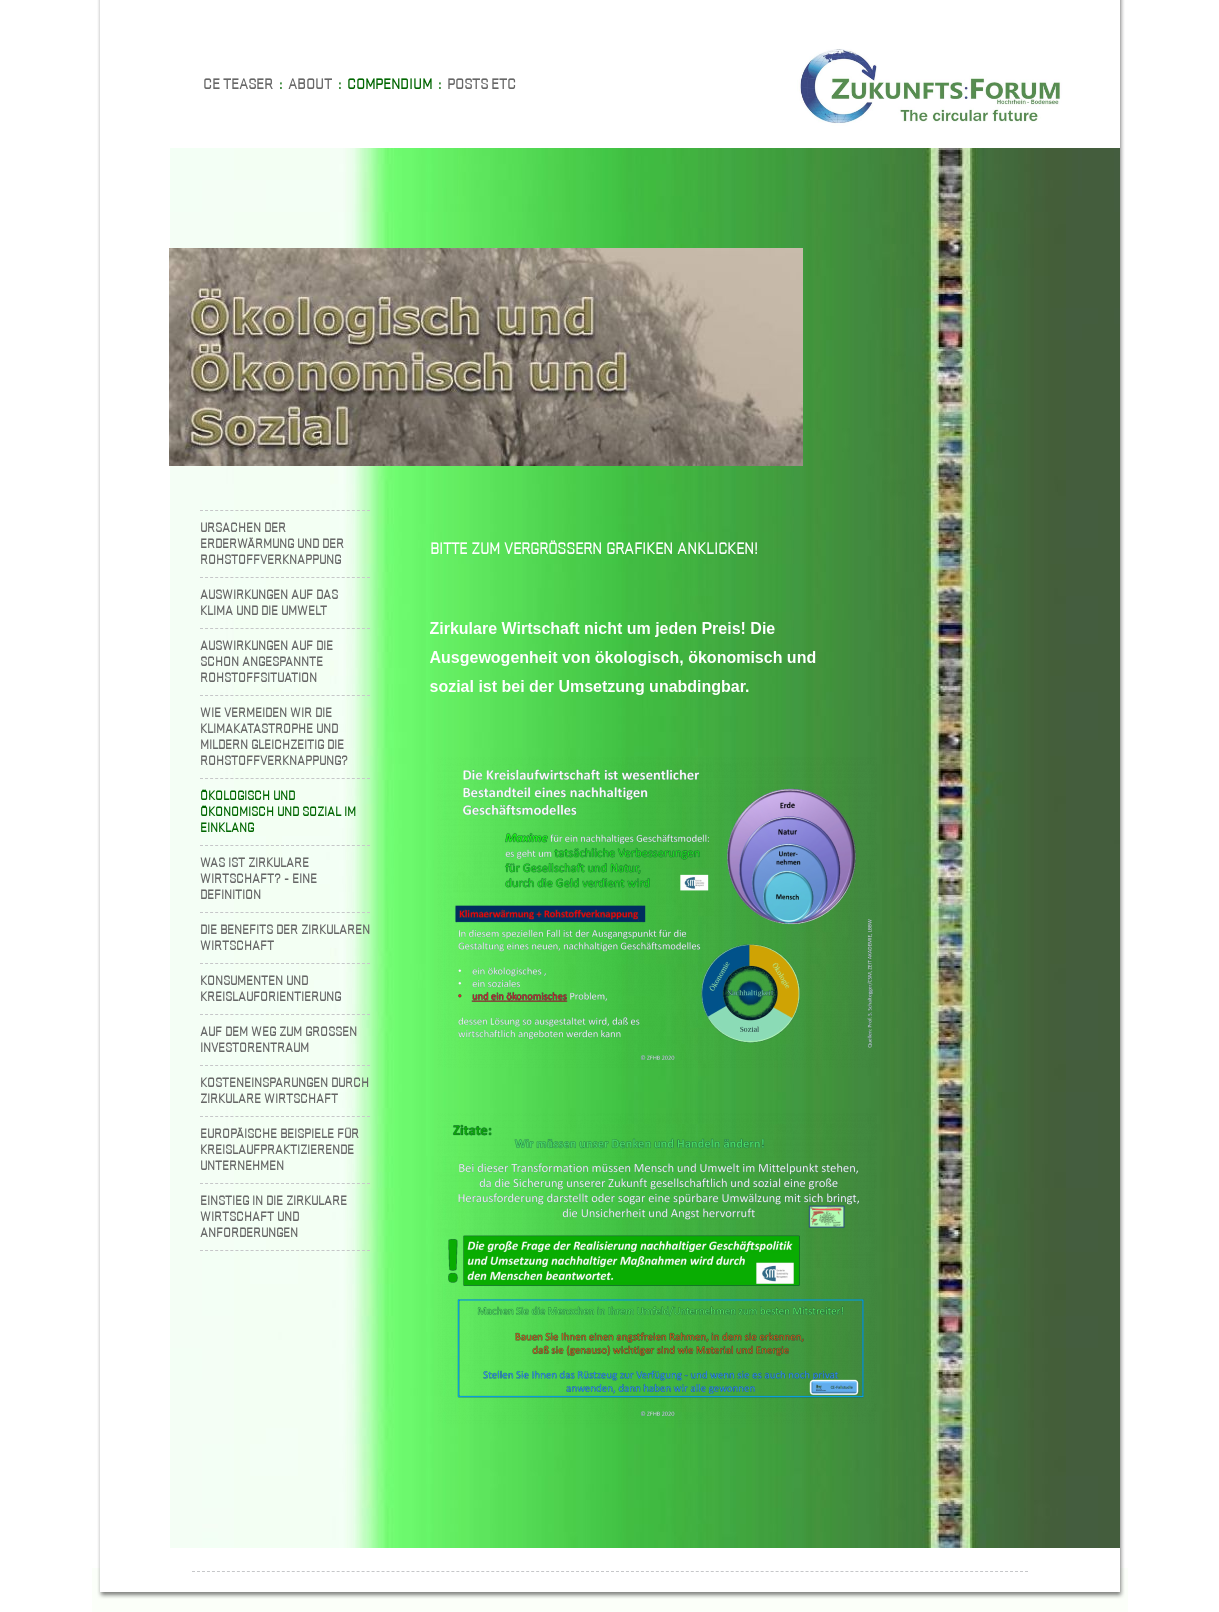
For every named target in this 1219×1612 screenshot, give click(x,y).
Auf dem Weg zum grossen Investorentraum (278, 1039)
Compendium (389, 83)
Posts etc (481, 83)
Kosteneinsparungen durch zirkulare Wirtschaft (284, 1090)
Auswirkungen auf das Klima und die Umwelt (269, 602)
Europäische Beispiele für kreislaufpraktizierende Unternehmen (279, 1149)
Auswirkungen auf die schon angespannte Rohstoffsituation (266, 661)
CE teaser (238, 83)
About (310, 83)
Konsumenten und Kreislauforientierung (270, 988)
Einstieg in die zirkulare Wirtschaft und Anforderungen (273, 1216)
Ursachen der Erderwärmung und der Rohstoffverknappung (272, 543)
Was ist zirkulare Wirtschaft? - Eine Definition (258, 878)
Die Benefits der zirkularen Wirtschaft (285, 937)
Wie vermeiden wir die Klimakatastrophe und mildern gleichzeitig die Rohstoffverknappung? (274, 736)
